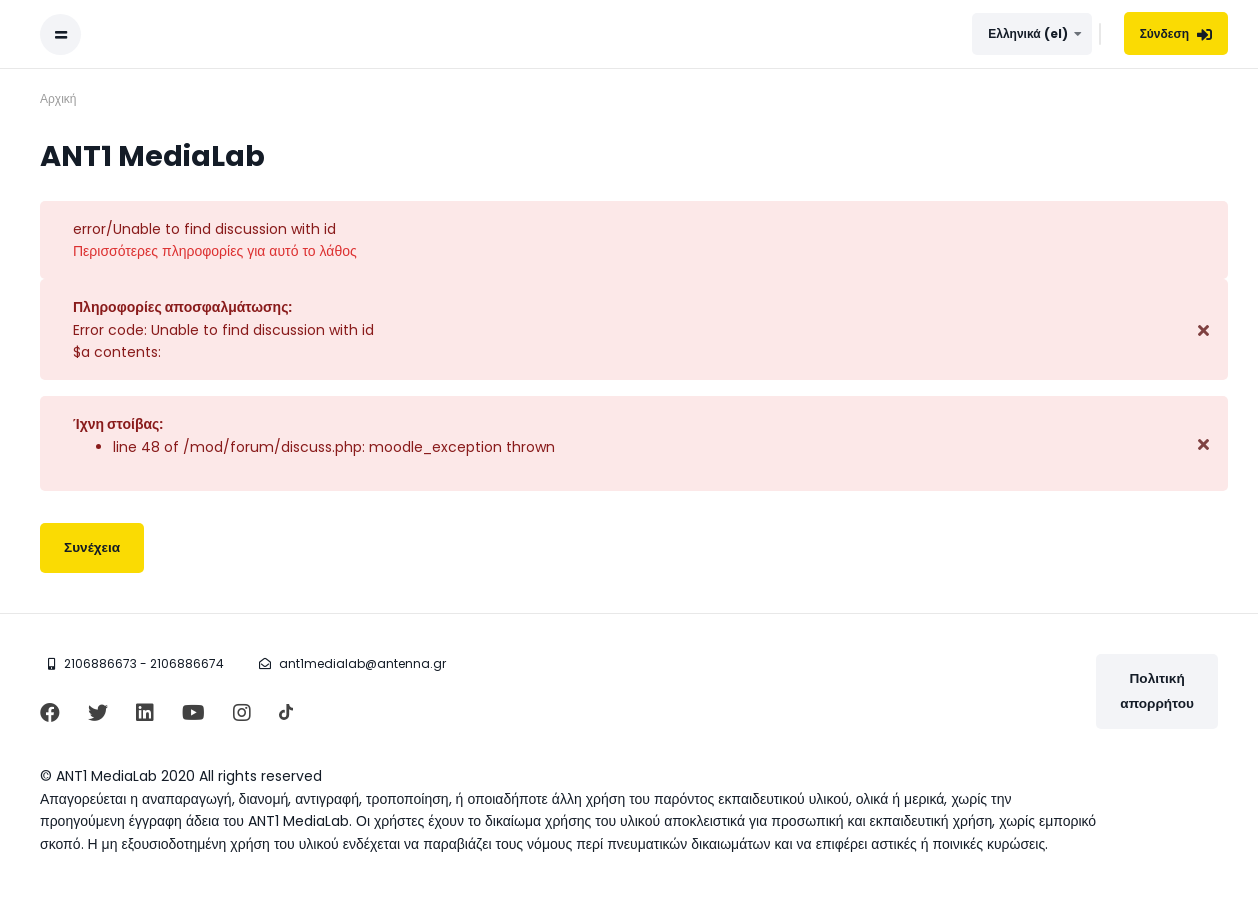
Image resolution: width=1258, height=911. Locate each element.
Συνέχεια (92, 547)
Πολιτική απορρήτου (1157, 690)
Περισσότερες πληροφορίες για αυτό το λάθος (215, 251)
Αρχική (58, 98)
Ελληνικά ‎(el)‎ (1027, 33)
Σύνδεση (1176, 33)
